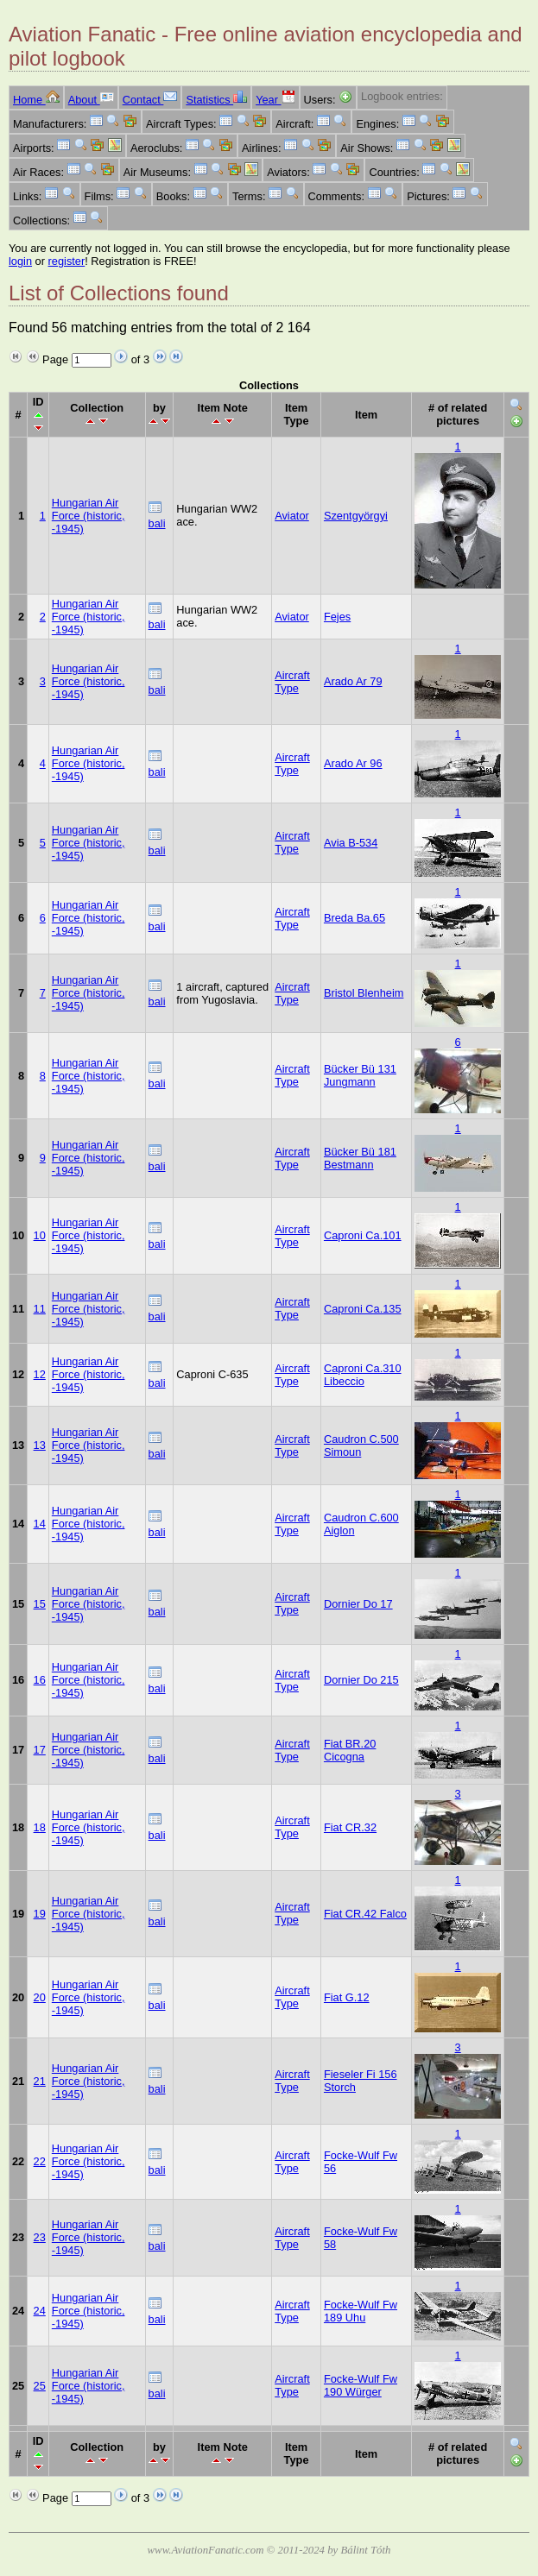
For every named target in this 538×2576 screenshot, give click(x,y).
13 (40, 1445)
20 (40, 1997)
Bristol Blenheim (363, 992)
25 (40, 2385)
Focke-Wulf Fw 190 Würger (360, 2385)
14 (40, 1523)
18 (40, 1827)
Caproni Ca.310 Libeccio (363, 1375)
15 (40, 1603)
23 (40, 2237)
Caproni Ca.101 (363, 1235)
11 (40, 1308)
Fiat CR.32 (350, 1827)
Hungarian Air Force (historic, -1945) (88, 515)
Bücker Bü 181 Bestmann (360, 1158)
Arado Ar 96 (353, 763)
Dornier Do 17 (358, 1603)
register (66, 261)
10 (40, 1235)
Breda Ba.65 (354, 917)
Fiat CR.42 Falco (365, 1913)
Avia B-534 (350, 842)
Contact (150, 99)
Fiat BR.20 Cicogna (350, 1750)
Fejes (337, 616)
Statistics (216, 99)
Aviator (292, 515)
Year (275, 99)
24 (40, 2310)
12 (40, 1374)
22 (40, 2161)
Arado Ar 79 (353, 681)
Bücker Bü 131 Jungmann (360, 1075)
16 (40, 1679)
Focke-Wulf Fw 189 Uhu (360, 2311)
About (91, 99)
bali (157, 523)
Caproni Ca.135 (363, 1308)
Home (36, 99)
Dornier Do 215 (361, 1679)
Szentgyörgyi (356, 515)
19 (40, 1913)
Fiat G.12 (347, 1997)
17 (40, 1749)
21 (40, 2081)
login (20, 261)
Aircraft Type (292, 682)
